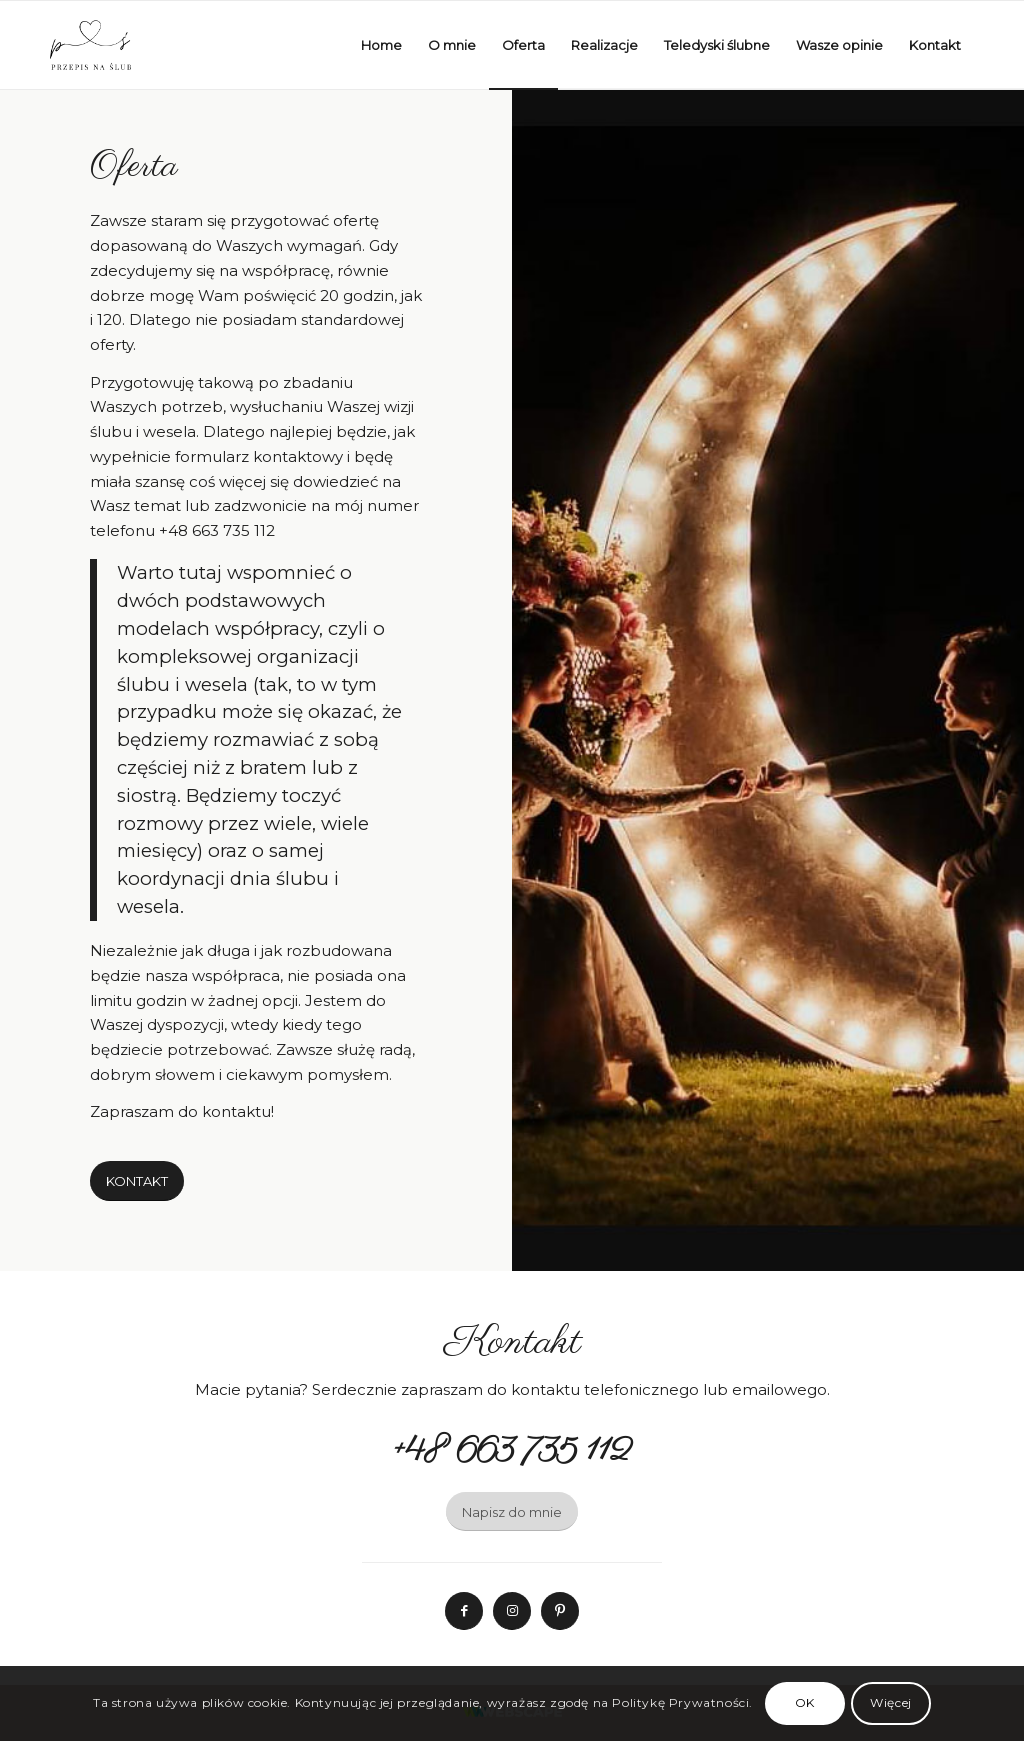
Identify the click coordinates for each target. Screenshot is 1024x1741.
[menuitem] (381, 45)
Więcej (891, 1702)
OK (805, 1702)
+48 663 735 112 (217, 530)
